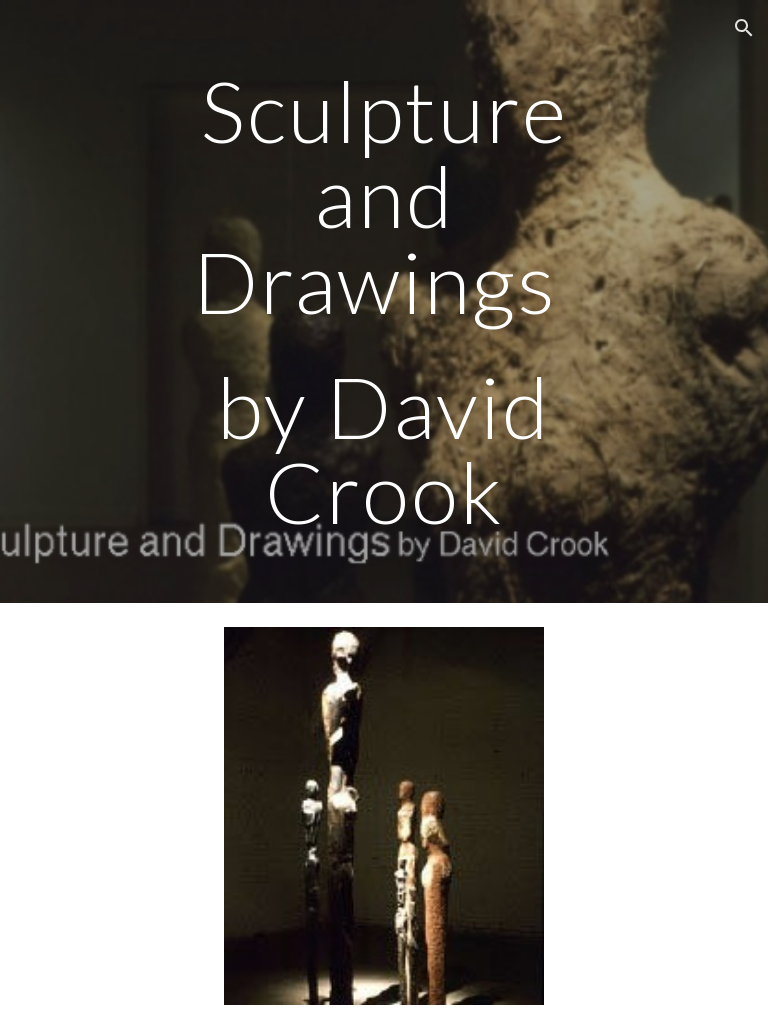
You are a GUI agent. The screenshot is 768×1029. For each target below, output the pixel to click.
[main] (383, 301)
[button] (744, 28)
